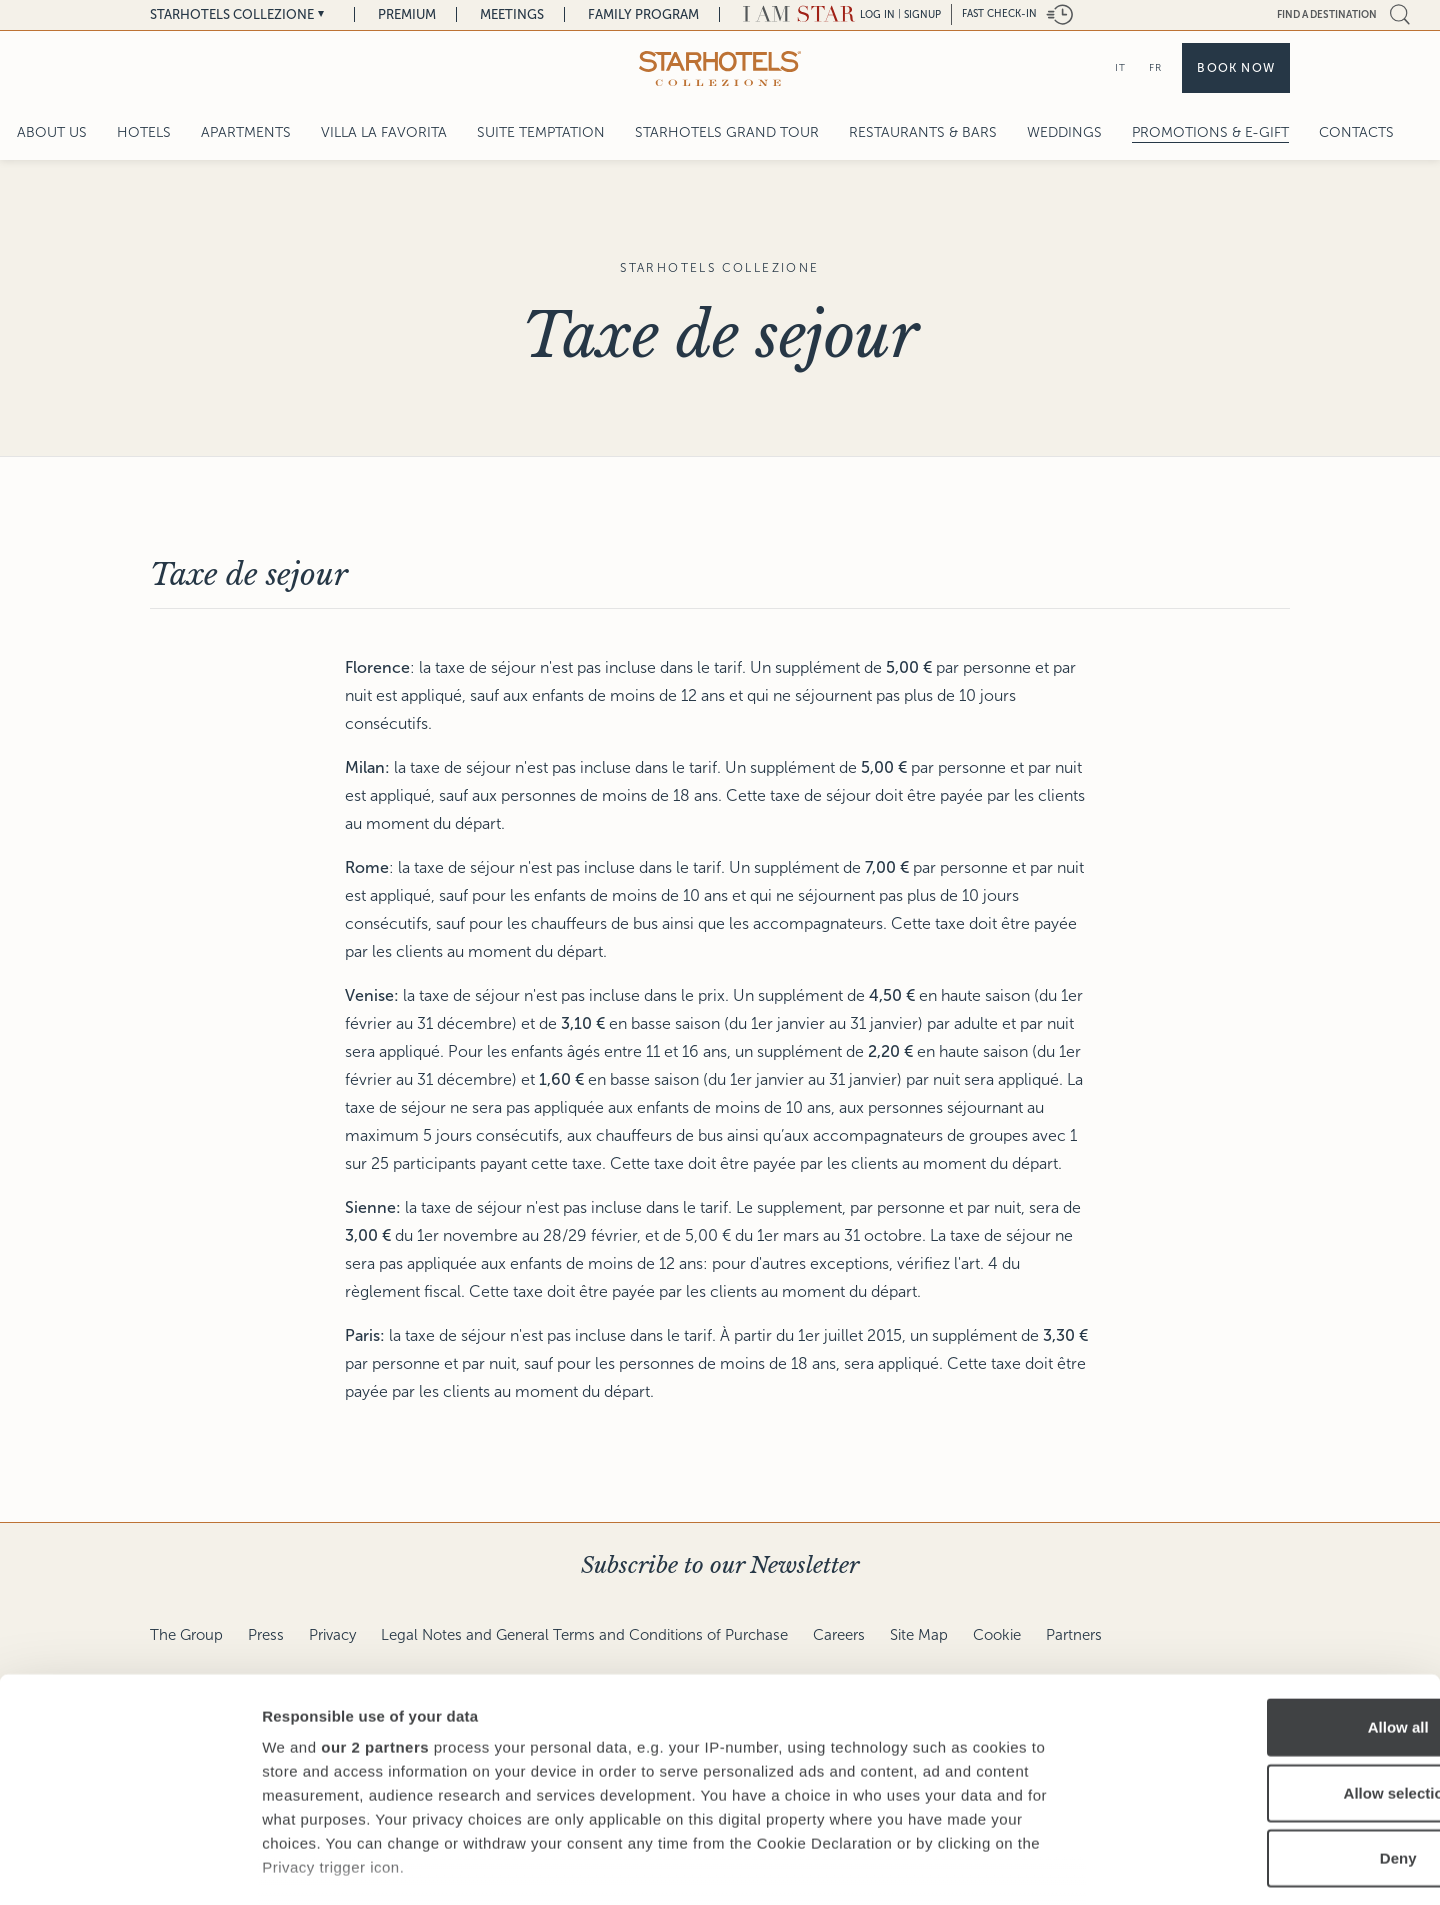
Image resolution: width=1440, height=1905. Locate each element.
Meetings (512, 14)
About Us (52, 132)
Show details (1049, 1865)
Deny (1273, 1730)
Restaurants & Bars (923, 132)
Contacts (1356, 132)
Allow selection (1272, 1664)
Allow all (1273, 1599)
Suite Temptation (541, 132)
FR (1155, 67)
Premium (407, 14)
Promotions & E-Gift (1210, 132)
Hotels (144, 132)
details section (960, 1787)
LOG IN (877, 14)
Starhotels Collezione (232, 14)
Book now (1236, 68)
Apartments (246, 132)
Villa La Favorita (384, 132)
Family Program (643, 14)
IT (1120, 67)
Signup (922, 14)
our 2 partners (375, 1619)
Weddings (1064, 132)
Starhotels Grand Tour (727, 132)
